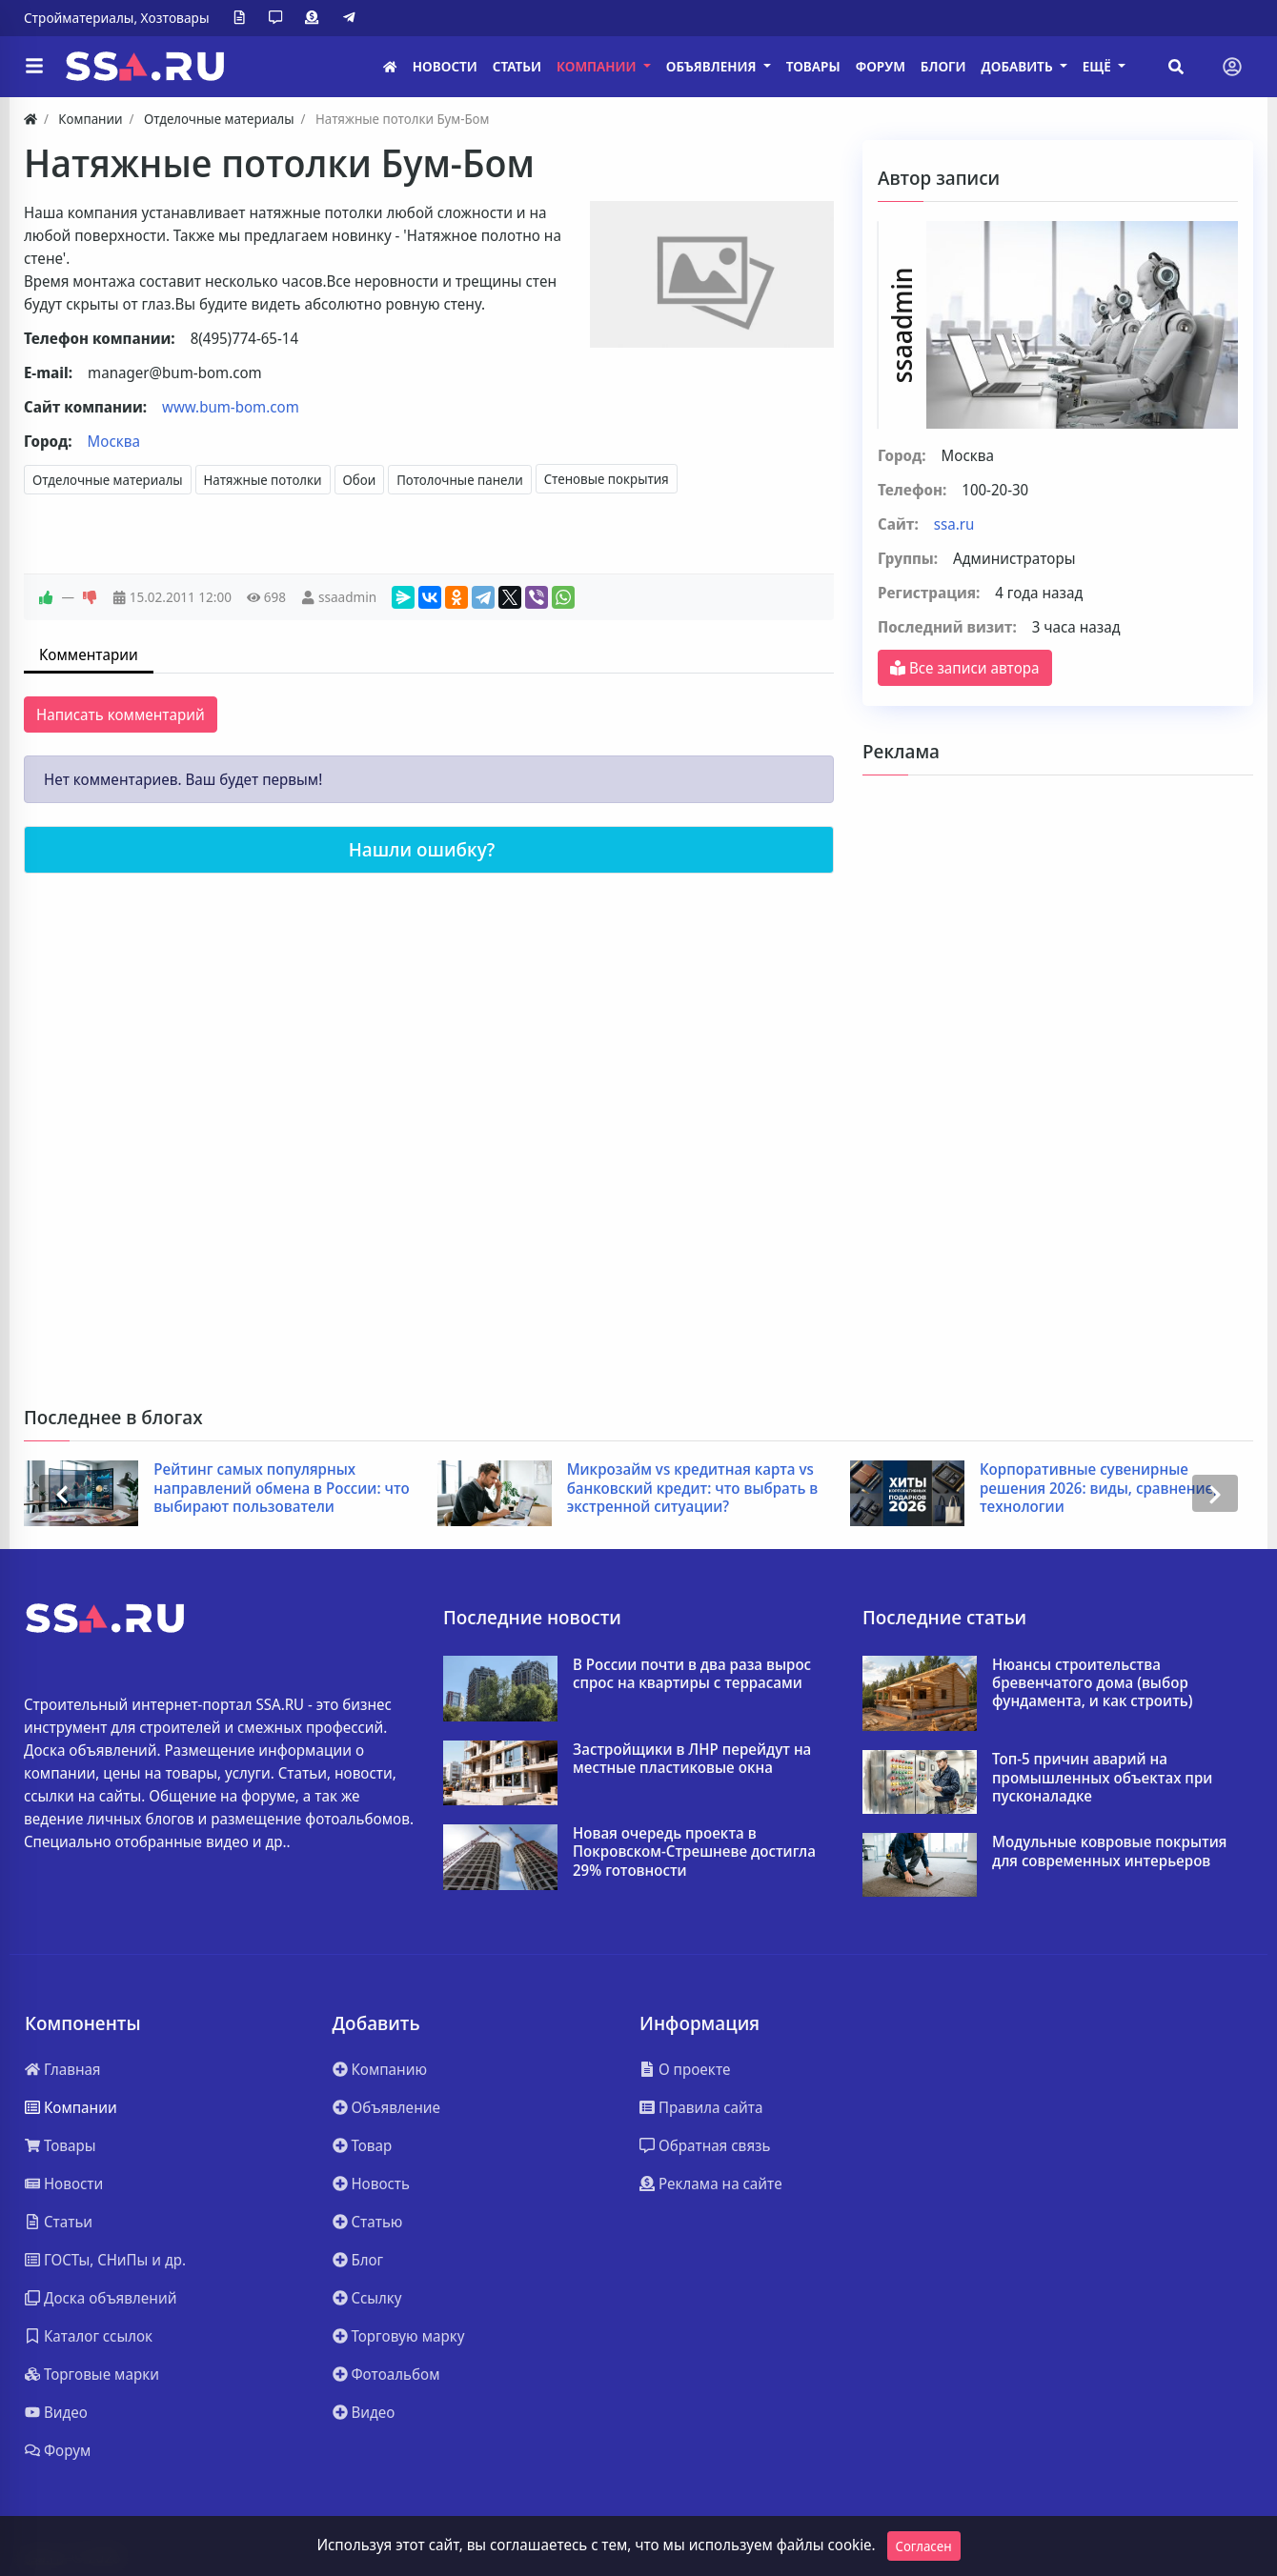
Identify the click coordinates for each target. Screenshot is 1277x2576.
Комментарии (88, 654)
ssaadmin (347, 597)
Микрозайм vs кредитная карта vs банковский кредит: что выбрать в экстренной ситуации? (693, 1488)
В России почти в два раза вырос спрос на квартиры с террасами (692, 1674)
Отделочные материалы (107, 480)
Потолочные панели (459, 480)
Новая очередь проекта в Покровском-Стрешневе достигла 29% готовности (694, 1852)
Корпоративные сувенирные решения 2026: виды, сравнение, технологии (1098, 1488)
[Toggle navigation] (1232, 66)
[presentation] (62, 1493)
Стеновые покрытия (606, 479)
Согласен (924, 2546)
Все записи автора (965, 667)
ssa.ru (954, 523)
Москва (114, 441)
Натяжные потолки (263, 480)
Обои (359, 480)
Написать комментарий (120, 714)
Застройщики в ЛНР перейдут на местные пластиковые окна (692, 1759)
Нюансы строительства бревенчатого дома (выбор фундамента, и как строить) (1092, 1683)
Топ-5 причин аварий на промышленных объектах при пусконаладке (1102, 1777)
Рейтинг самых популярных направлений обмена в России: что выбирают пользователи (281, 1488)
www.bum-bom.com (230, 406)
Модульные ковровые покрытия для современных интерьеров (1109, 1851)
